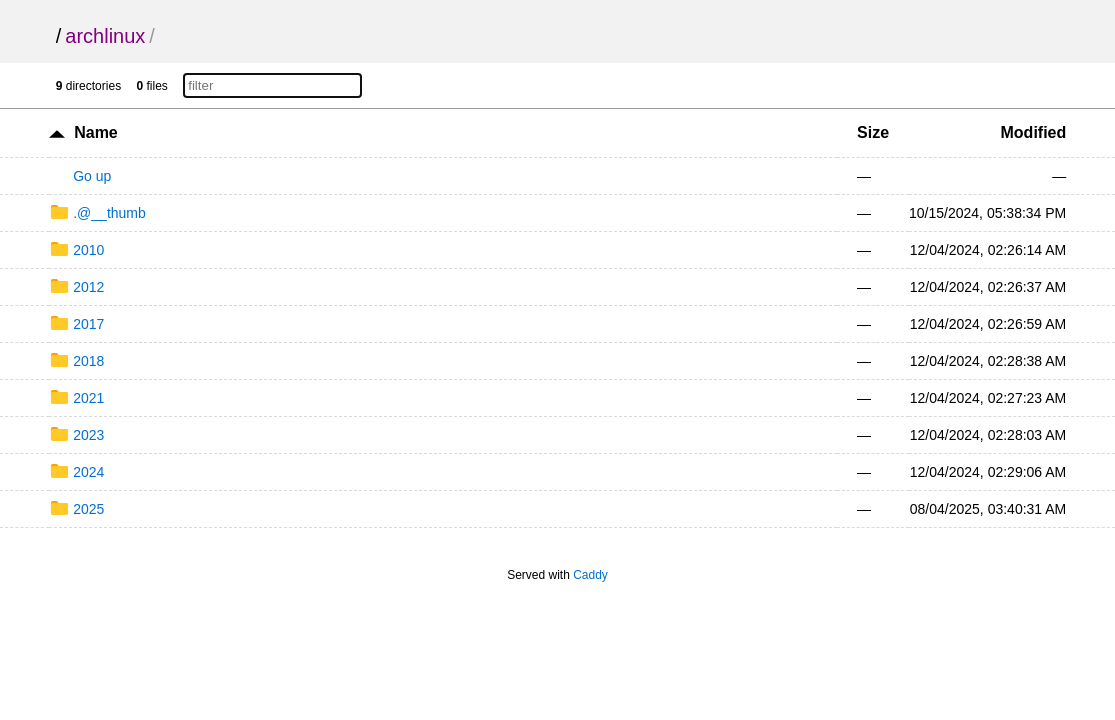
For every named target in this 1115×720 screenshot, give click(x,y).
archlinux (105, 36)
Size (873, 132)
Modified (1034, 132)
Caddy (590, 575)
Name (96, 132)
